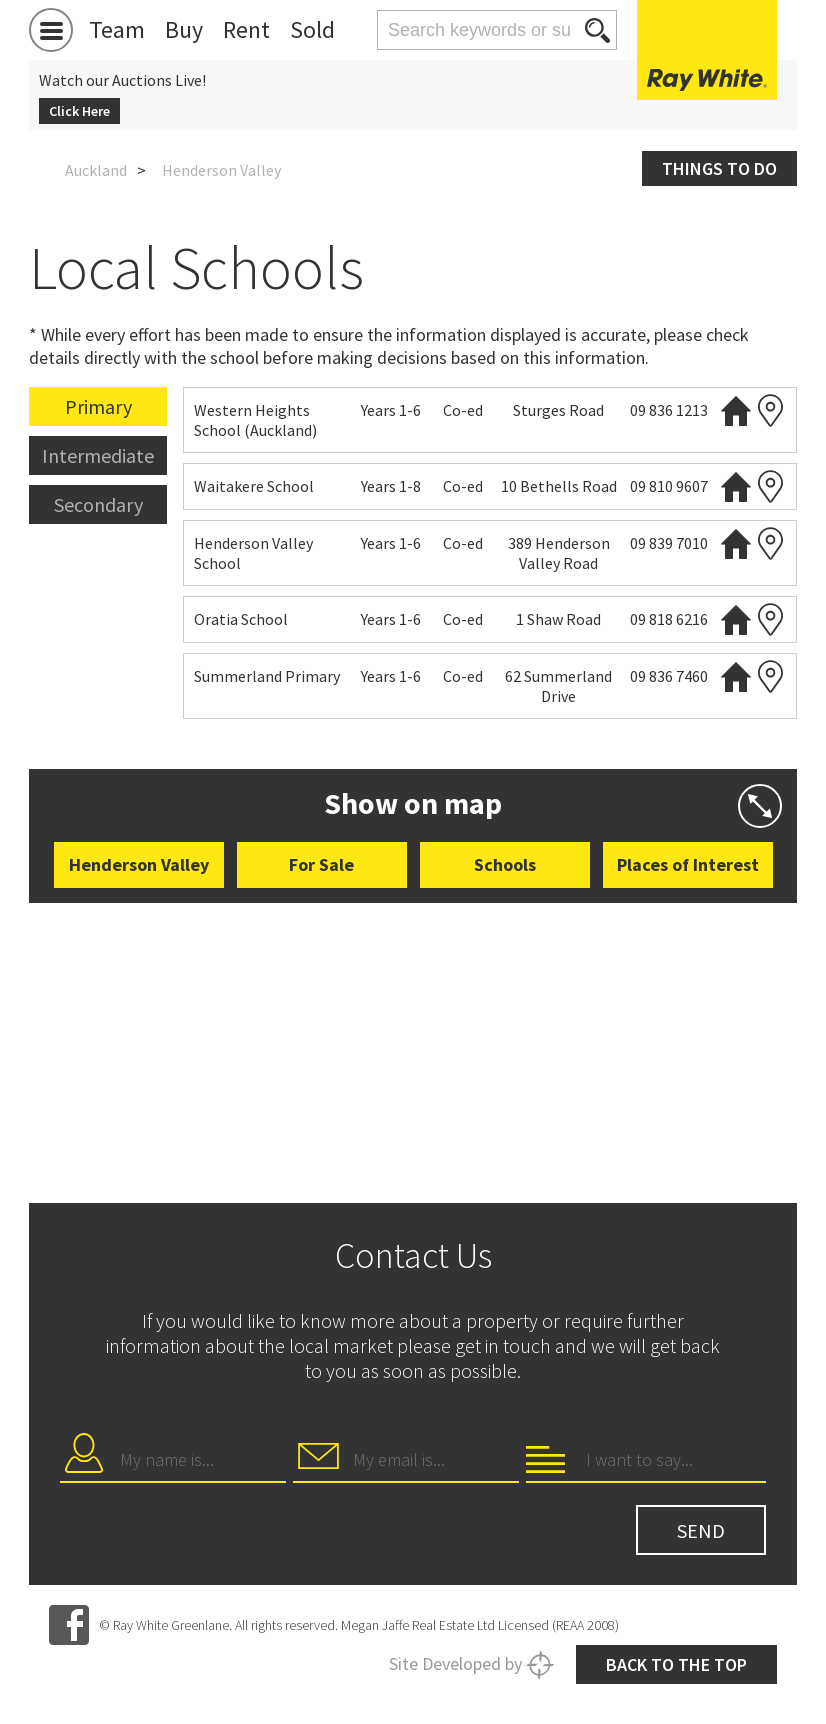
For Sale (321, 864)
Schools (505, 864)
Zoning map (771, 410)
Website (736, 410)
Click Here (79, 111)
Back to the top (676, 1664)
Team (117, 29)
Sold (312, 29)
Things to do (719, 168)
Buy (184, 29)
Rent (246, 29)
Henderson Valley (139, 864)
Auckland (96, 170)
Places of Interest (688, 864)
